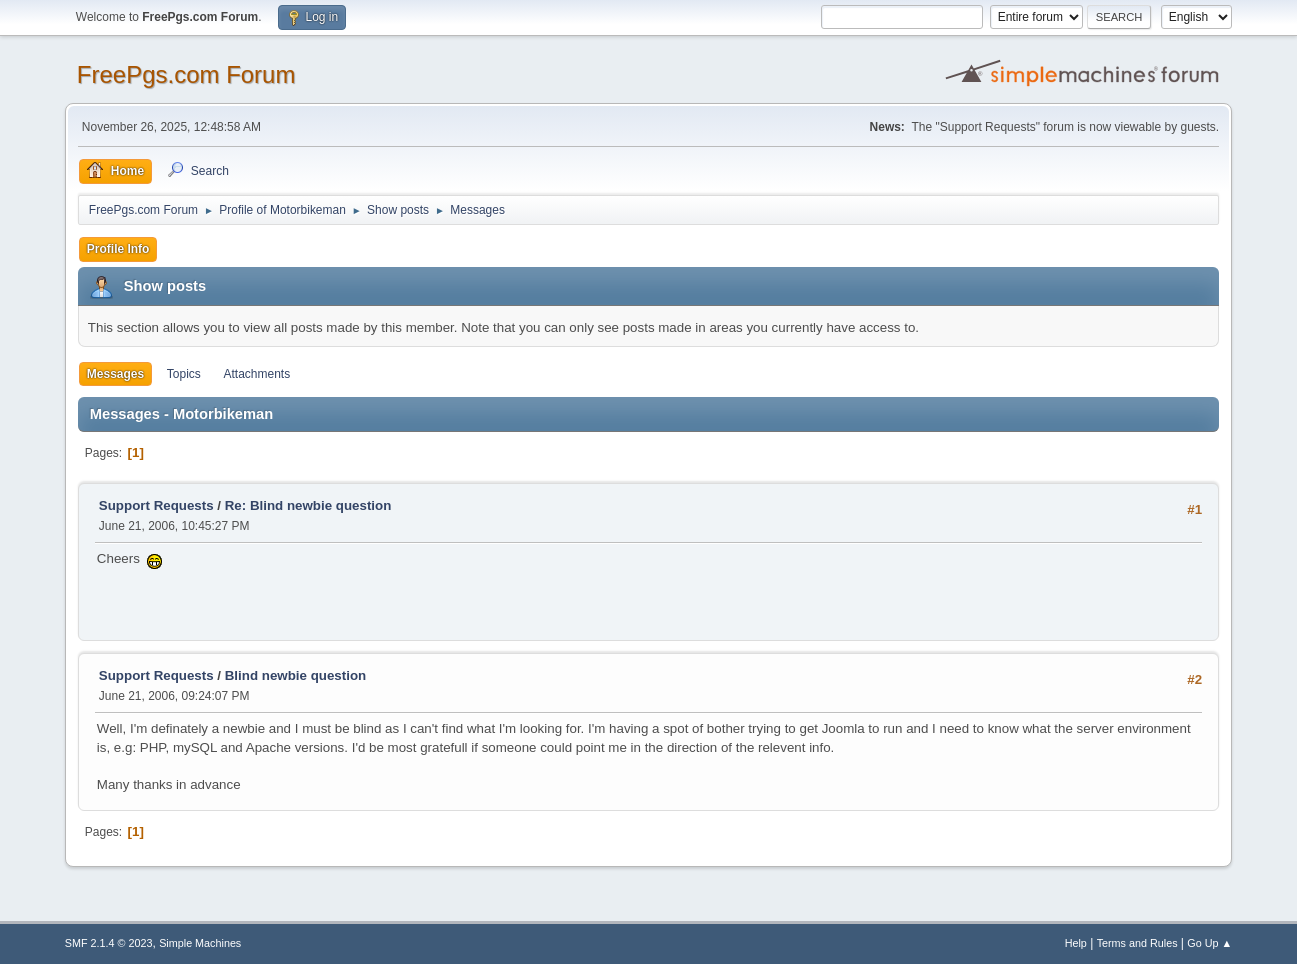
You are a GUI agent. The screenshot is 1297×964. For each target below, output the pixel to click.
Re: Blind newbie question (308, 505)
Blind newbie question (295, 675)
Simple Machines (200, 943)
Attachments (257, 374)
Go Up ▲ (1209, 943)
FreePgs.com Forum (186, 74)
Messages (115, 374)
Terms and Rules (1137, 943)
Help (1076, 943)
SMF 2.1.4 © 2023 (109, 943)
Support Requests (156, 505)
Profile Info (118, 249)
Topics (184, 374)
